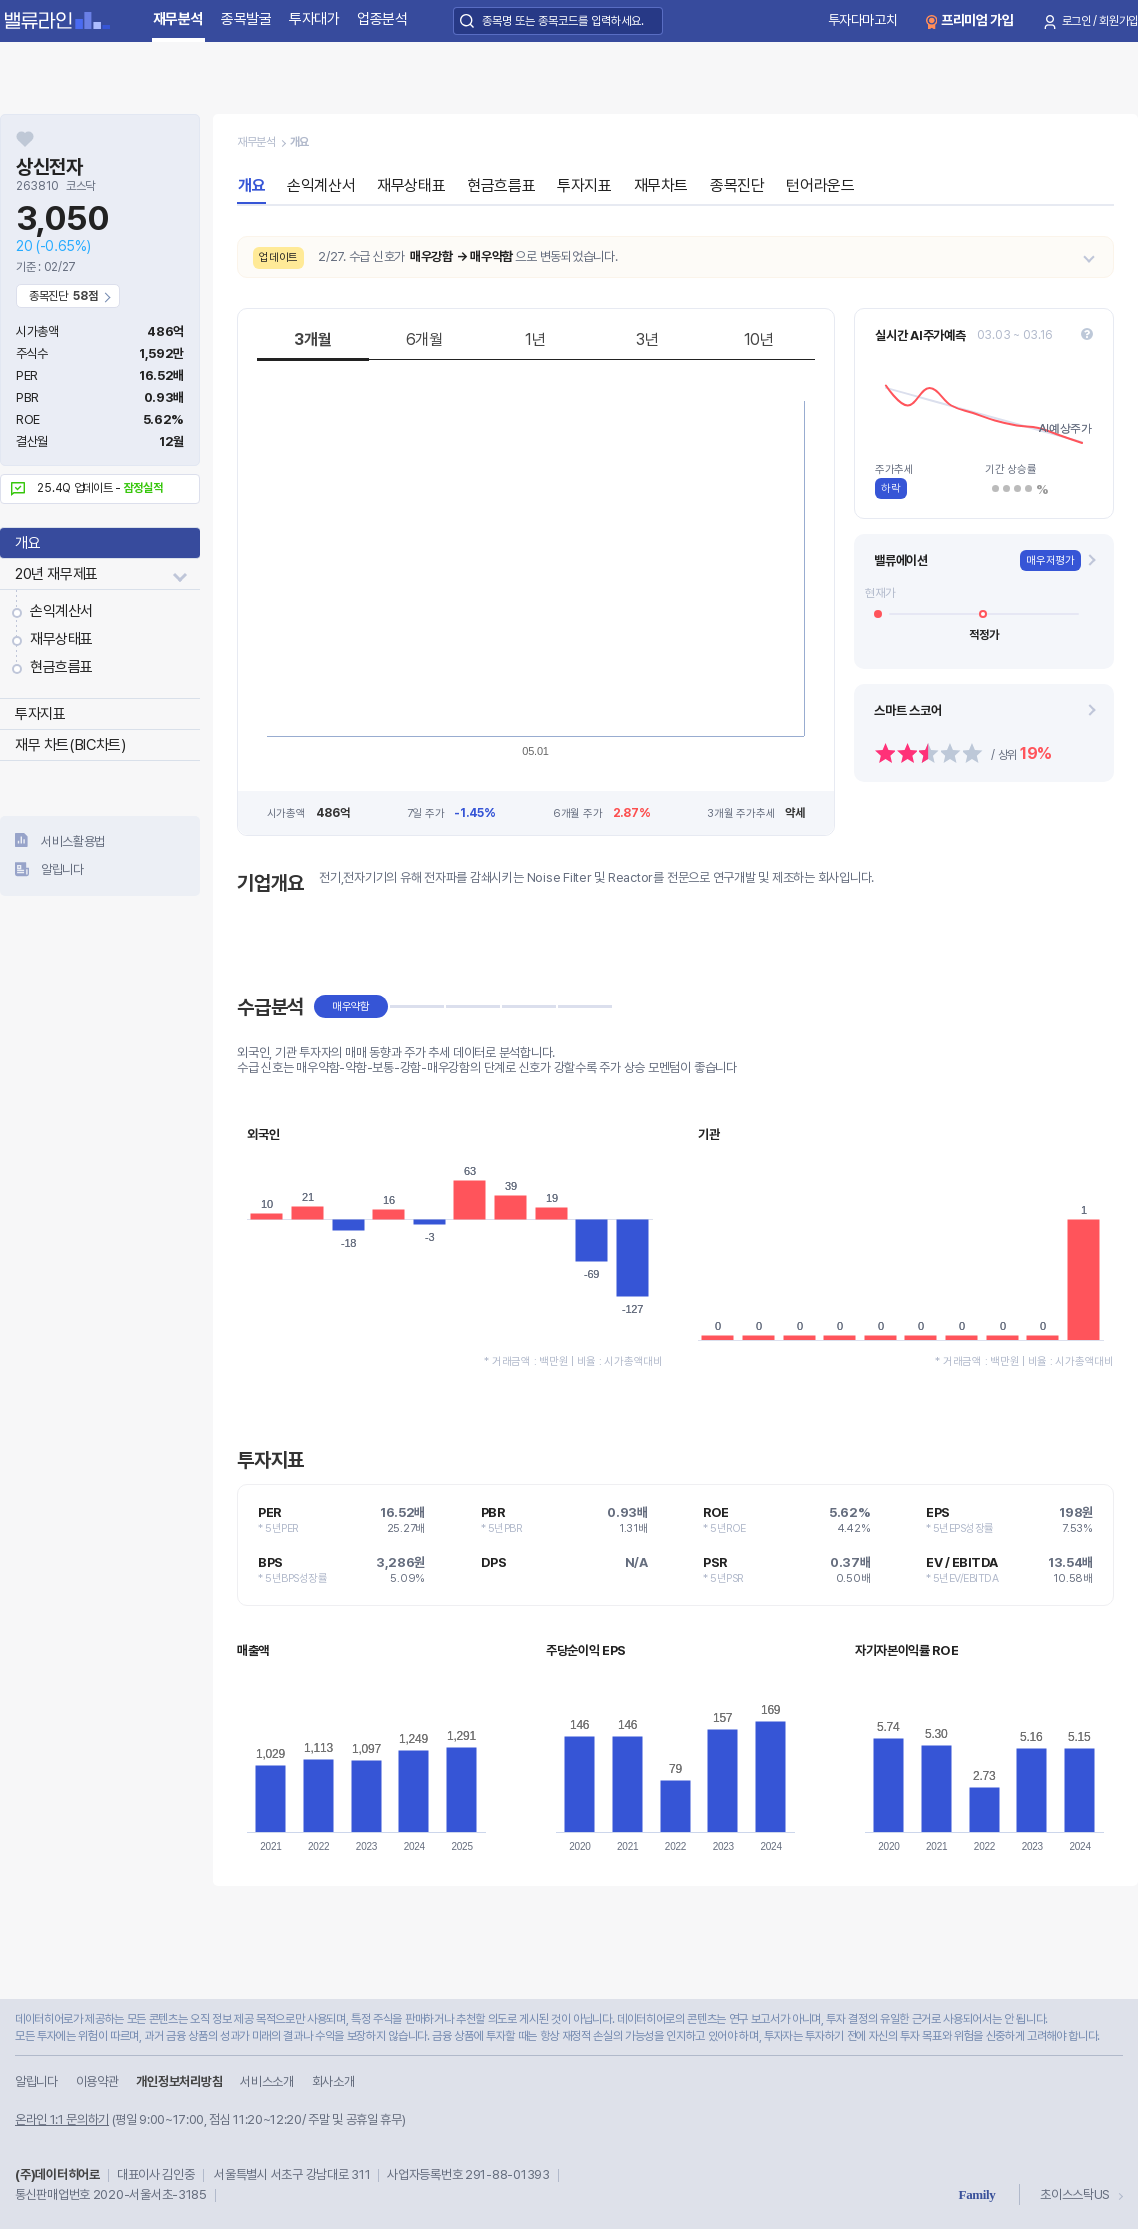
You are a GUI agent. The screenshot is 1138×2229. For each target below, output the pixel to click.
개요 (27, 543)
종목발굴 (246, 19)
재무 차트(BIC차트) (70, 745)
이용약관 (97, 2081)
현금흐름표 (61, 667)
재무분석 (178, 19)
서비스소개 (266, 2081)
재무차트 (661, 185)
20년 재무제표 (56, 574)
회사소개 (333, 2081)
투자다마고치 (863, 20)
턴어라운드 (820, 185)
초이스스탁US (1075, 2194)
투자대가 (314, 19)
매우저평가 (1050, 560)
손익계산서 (61, 611)
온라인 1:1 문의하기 (62, 2119)
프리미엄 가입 (977, 20)
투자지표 (40, 714)
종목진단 (737, 185)
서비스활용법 (73, 841)
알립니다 (62, 869)
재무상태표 (61, 639)
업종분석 (382, 19)
